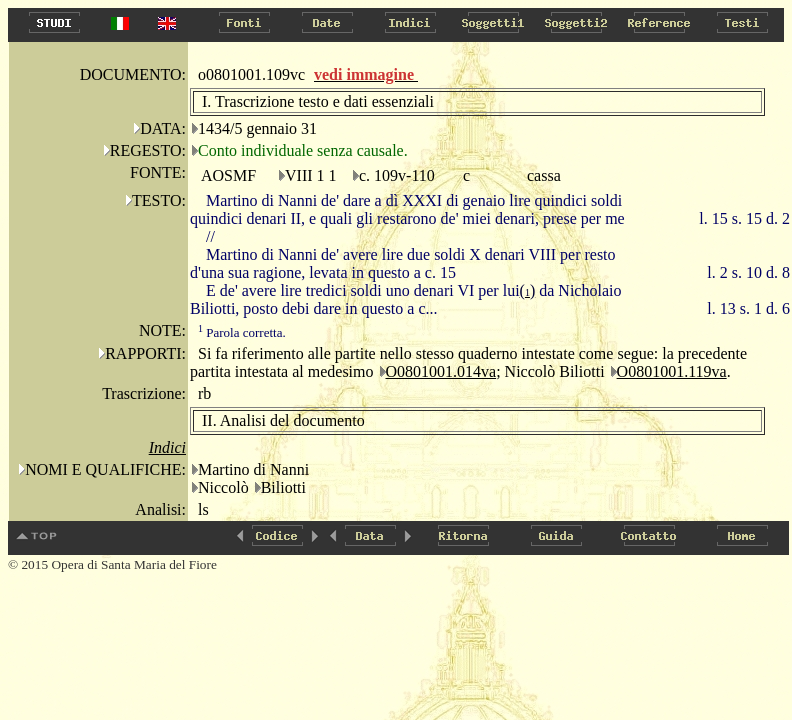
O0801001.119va (672, 371)
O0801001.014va (441, 371)
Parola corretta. (242, 332)
